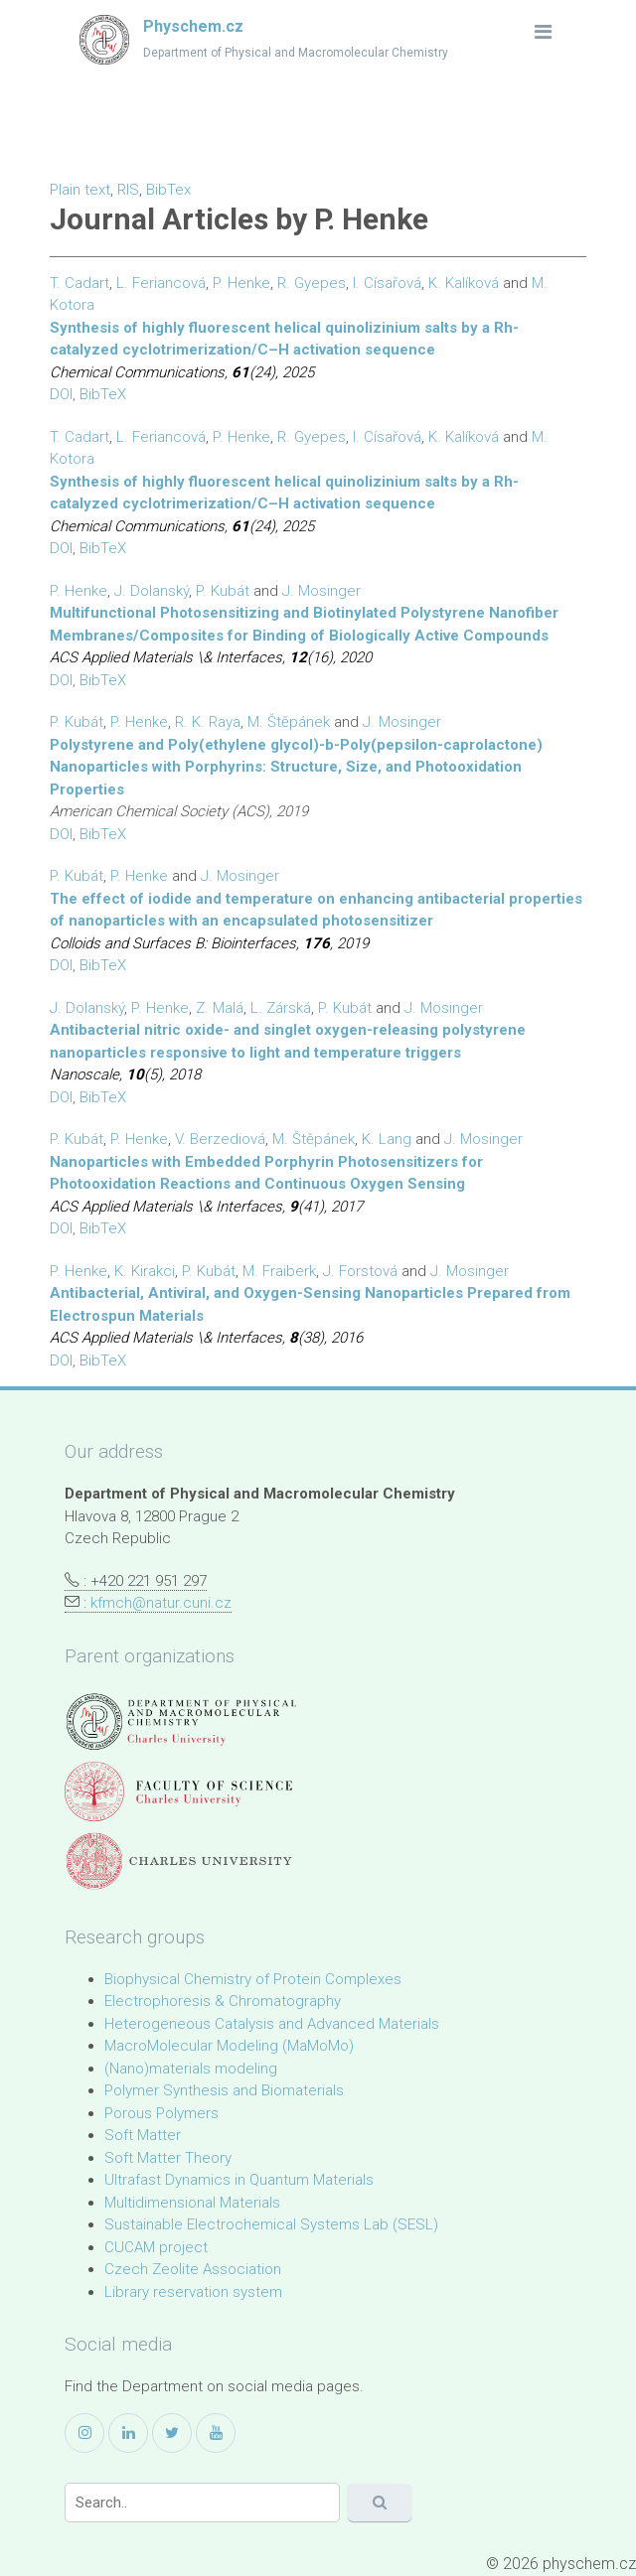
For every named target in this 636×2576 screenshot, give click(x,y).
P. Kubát (222, 591)
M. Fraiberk (279, 1271)
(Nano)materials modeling (190, 2068)
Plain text (80, 190)
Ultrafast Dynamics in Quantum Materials (239, 2180)
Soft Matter (142, 2135)
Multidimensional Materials (192, 2203)
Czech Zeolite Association (192, 2269)
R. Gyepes (311, 283)
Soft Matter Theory (168, 2158)
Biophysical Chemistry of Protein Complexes (252, 1979)
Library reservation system (193, 2292)
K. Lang (386, 1139)
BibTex (168, 190)
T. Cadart (79, 283)
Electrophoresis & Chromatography (222, 2001)
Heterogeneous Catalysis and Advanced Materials (271, 2024)
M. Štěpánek (288, 722)
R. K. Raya (207, 722)
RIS (128, 190)
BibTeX (103, 394)
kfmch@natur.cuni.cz (161, 1603)
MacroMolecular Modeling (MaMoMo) (229, 2046)
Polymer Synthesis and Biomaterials (224, 2090)
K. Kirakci (144, 1271)
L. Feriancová (161, 283)
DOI (61, 394)
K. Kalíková (463, 283)
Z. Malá (219, 1008)
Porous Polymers (161, 2113)
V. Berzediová (220, 1139)
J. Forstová (360, 1271)
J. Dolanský (151, 591)
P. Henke (241, 283)
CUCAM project (156, 2247)
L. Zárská (280, 1008)
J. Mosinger (321, 591)
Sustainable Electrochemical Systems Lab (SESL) (271, 2224)
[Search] (202, 2502)
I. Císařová (387, 283)
